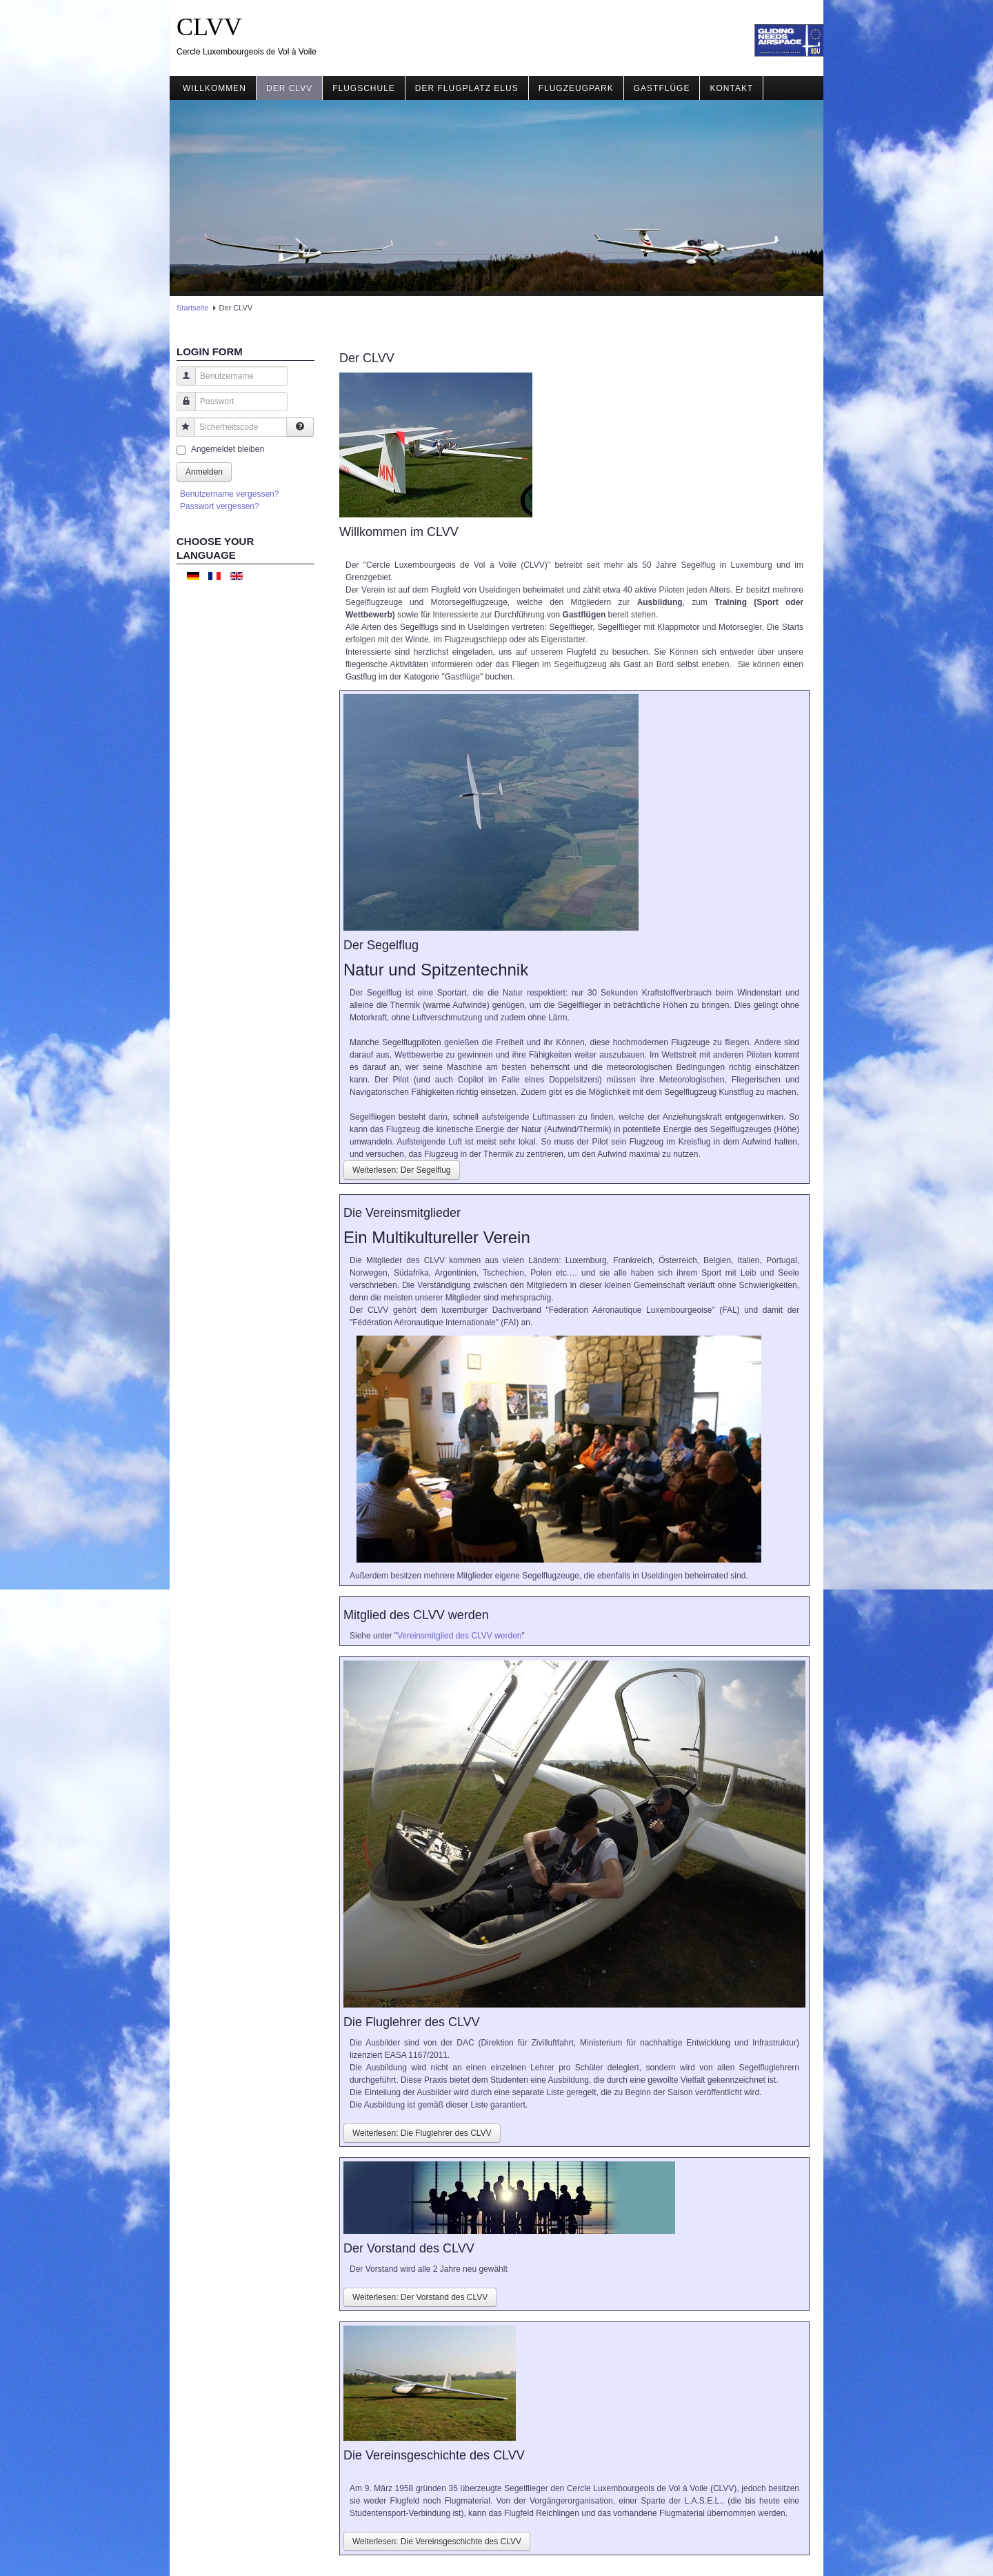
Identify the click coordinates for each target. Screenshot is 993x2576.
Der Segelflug (381, 945)
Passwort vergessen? (219, 506)
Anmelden (204, 472)
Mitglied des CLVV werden (416, 1615)
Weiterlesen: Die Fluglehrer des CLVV (422, 2133)
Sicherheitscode (180, 433)
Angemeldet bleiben (227, 449)
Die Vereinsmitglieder (402, 1213)
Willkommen (214, 88)
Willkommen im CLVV (399, 532)
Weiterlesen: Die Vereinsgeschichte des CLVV (436, 2541)
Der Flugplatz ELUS (467, 88)
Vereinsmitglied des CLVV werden (459, 1636)
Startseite (192, 308)
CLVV (209, 27)
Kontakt (731, 88)
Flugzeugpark (576, 88)
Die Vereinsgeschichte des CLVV (434, 2455)
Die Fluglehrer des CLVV (411, 2022)
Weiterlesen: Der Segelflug (401, 1170)
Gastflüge (662, 88)
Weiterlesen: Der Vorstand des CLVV (420, 2297)
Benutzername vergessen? (229, 494)
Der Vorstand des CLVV (408, 2248)
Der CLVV (289, 88)
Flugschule (363, 88)
